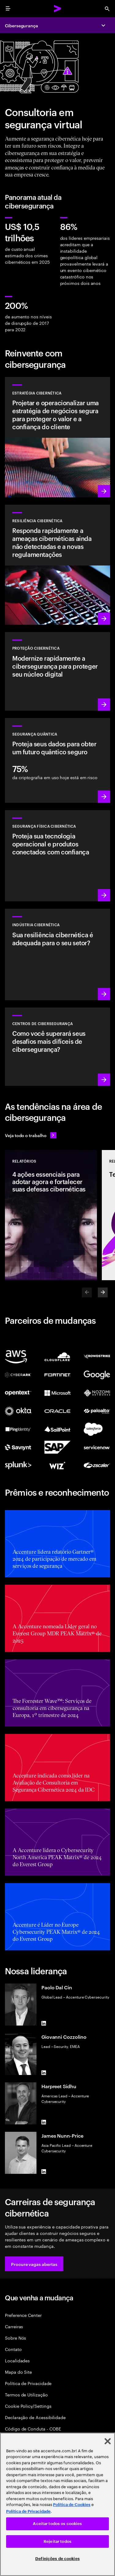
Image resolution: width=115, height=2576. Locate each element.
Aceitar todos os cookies (57, 2524)
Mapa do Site (18, 2371)
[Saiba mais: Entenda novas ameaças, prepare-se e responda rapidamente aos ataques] (57, 565)
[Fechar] (107, 2441)
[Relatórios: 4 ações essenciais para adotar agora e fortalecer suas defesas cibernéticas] (51, 1215)
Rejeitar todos (57, 2541)
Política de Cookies (71, 2505)
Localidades (17, 2360)
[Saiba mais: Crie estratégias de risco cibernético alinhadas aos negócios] (57, 437)
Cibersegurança (21, 25)
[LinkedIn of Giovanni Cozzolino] (43, 2072)
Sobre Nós (15, 2337)
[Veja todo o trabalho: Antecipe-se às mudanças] (30, 1135)
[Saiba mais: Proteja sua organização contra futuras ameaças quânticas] (57, 760)
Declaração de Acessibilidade (35, 2417)
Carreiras (14, 2326)
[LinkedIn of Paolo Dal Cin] (43, 2023)
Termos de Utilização (26, 2394)
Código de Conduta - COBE (33, 2428)
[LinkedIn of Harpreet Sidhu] (43, 2122)
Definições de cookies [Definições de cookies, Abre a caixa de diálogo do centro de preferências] (57, 2559)
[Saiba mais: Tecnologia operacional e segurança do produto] (57, 855)
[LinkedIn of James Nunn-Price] (43, 2171)
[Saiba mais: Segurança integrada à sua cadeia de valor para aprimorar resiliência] (57, 954)
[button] (34, 2263)
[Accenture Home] (57, 8)
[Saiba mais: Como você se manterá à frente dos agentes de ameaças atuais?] (57, 1047)
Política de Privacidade (28, 2383)
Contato (13, 2349)
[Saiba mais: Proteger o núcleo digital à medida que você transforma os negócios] (57, 671)
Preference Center (23, 2315)
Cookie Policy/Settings (28, 2406)
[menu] (8, 8)
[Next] (102, 1292)
